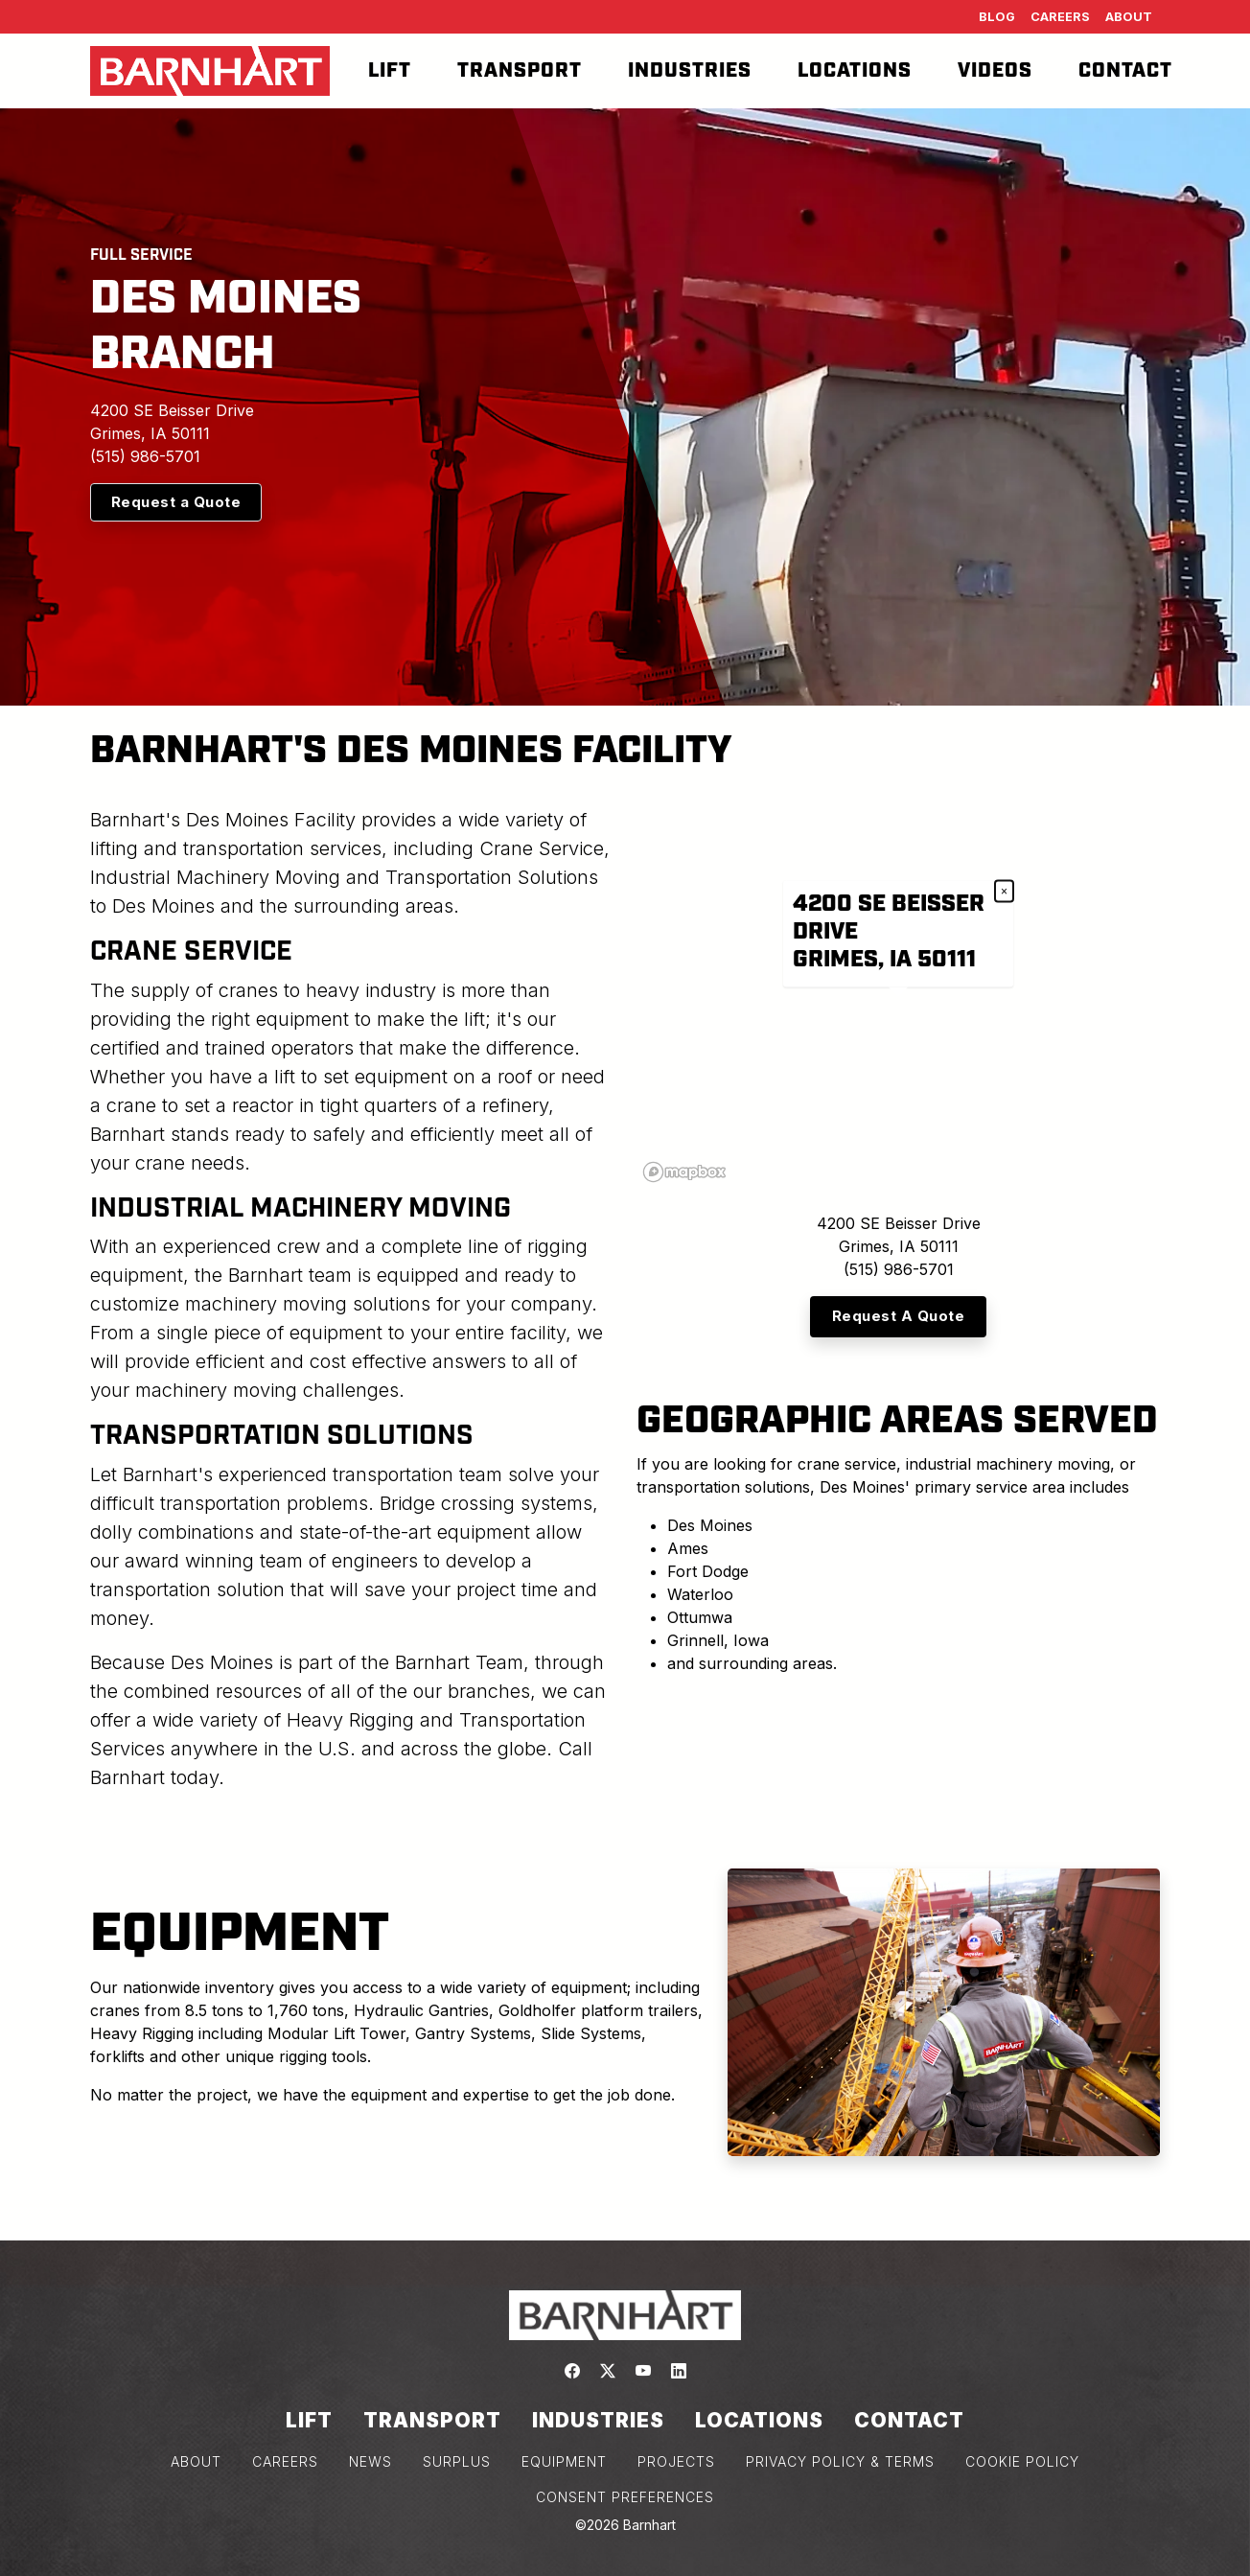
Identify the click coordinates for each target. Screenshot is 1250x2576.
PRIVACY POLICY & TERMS (840, 2461)
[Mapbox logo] (684, 1172)
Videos (995, 71)
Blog (997, 17)
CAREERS (285, 2461)
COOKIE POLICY (1022, 2461)
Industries (690, 71)
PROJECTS (676, 2461)
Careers (1060, 17)
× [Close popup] (1004, 891)
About (1128, 17)
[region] (898, 997)
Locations (855, 71)
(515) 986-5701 (145, 456)
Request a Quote (176, 502)
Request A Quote (898, 1316)
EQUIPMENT (564, 2461)
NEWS (370, 2461)
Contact (1125, 71)
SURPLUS (457, 2461)
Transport (519, 71)
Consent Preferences (625, 2497)
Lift (389, 71)
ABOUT (196, 2461)
